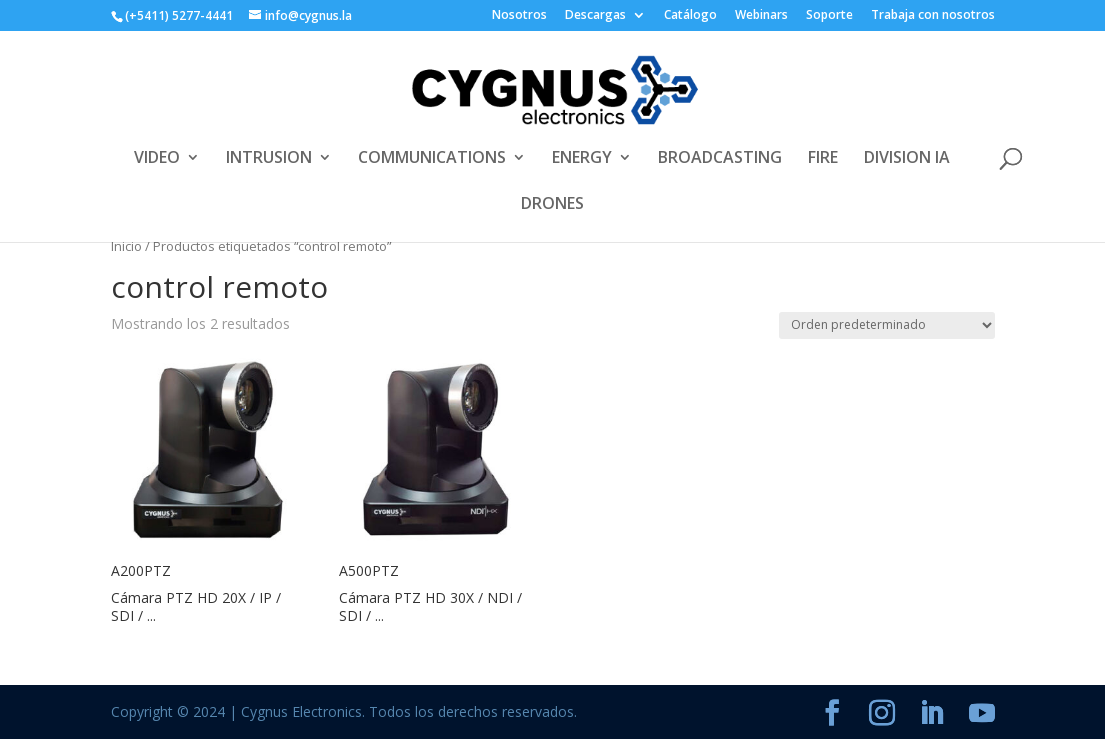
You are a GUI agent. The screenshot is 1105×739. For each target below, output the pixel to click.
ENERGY (582, 159)
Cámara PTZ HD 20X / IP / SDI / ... (196, 606)
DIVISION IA (907, 159)
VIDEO (157, 159)
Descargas (595, 16)
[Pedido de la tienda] (887, 325)
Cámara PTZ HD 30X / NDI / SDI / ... (430, 606)
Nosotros (519, 16)
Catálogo (690, 16)
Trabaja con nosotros (933, 16)
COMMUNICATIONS (432, 159)
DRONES (552, 205)
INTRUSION (269, 159)
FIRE (823, 159)
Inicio (126, 246)
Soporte (829, 16)
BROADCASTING (720, 159)
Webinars (761, 16)
